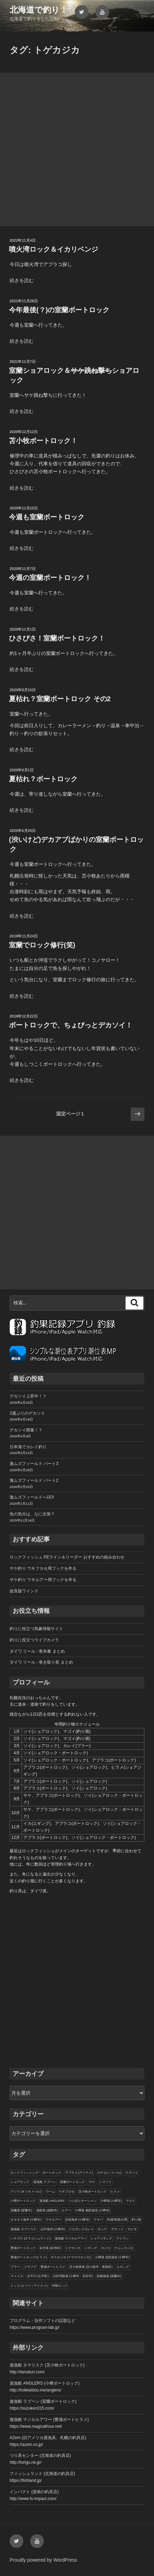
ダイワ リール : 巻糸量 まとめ (37, 1651)
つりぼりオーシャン (82, 2200)
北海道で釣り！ (39, 9)
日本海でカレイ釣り (28, 1446)
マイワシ (122, 2238)
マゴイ (130, 2200)
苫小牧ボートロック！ (43, 440)
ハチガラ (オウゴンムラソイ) (31, 2238)
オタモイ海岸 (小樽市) (26, 2219)
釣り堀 (136, 2219)
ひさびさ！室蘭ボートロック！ (57, 638)
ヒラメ (115, 2191)
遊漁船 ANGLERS (51, 2200)
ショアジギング (101, 2238)
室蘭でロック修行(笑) (42, 945)
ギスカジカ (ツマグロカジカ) (71, 2257)
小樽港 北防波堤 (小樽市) (112, 2257)
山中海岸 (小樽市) (52, 2229)
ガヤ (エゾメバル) (109, 2172)
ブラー (15, 2267)
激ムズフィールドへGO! (32, 1497)
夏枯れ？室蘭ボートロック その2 (60, 699)
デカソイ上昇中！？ (28, 1396)
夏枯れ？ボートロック (43, 779)
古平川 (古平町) (38, 2276)
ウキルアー (53, 2219)
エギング (123, 2267)
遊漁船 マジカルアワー (71, 2238)
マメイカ (17, 2276)
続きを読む (22, 280)
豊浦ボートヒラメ (52, 2267)
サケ (92, 2182)
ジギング (91, 2248)
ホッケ (102, 2229)
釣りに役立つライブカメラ (34, 1640)
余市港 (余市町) (50, 2248)
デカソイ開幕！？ (26, 1430)
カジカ (105, 2248)
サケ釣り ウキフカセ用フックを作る (43, 1568)
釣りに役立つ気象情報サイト (36, 1628)
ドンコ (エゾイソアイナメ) (29, 2285)
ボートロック (52, 2172)
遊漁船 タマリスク (23, 2229)
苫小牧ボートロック (92, 2191)
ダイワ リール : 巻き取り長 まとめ (41, 1662)
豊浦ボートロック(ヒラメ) (29, 2257)
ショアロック (20, 2182)
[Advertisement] (77, 149)
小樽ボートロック (23, 2200)
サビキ (132, 2229)
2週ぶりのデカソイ (27, 1413)
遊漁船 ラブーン (44, 2182)
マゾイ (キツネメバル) (26, 2191)
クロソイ (132, 2172)
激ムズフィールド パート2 (34, 1480)
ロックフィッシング (24, 2172)
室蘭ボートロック (72, 2182)
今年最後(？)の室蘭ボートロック (59, 310)
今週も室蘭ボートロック (46, 517)
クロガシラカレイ (81, 2229)
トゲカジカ (73, 2248)
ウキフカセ (66, 2191)
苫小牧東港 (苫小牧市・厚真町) (90, 2267)
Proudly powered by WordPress (43, 2560)
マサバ (98, 2219)
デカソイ (117, 2229)
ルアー (66, 2210)
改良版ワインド (24, 1591)
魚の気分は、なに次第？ (32, 1514)
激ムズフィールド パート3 (34, 1463)
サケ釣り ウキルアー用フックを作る (43, 1579)
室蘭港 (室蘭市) (21, 2210)
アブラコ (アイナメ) (79, 2172)
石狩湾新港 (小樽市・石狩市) (73, 2276)
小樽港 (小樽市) (111, 2200)
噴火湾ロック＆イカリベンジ (53, 249)
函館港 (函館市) (47, 2210)
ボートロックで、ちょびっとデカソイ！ (70, 1025)
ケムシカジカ (124, 2248)
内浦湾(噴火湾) (117, 2219)
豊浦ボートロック (23, 2248)
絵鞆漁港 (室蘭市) (109, 2276)
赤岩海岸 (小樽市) (77, 2219)
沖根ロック (59, 2285)
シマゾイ (105, 2182)
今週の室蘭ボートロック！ (50, 577)
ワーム (50, 2191)
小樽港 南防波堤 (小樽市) (92, 2210)
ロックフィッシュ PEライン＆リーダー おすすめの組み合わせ (67, 1557)
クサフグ (30, 2267)
